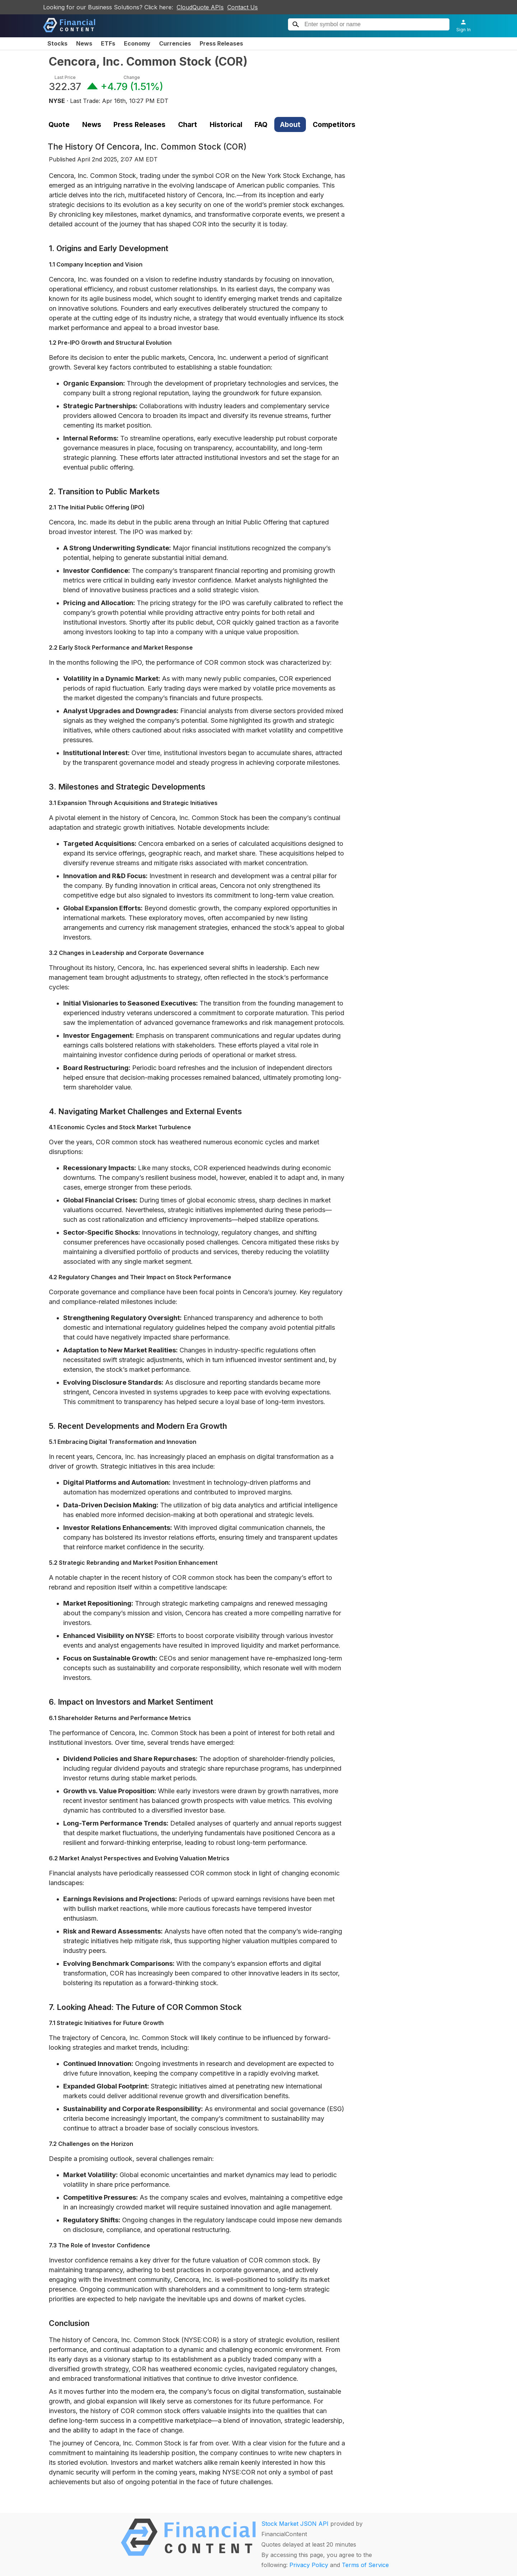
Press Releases (221, 43)
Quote (59, 124)
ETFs (108, 43)
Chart (187, 124)
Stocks (57, 43)
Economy (137, 43)
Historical (226, 124)
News (84, 43)
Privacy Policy (308, 2564)
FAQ (261, 124)
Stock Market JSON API (295, 2523)
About (290, 124)
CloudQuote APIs (200, 7)
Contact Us (242, 7)
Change (132, 77)
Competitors (334, 124)
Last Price (65, 77)
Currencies (175, 43)
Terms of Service (365, 2564)
